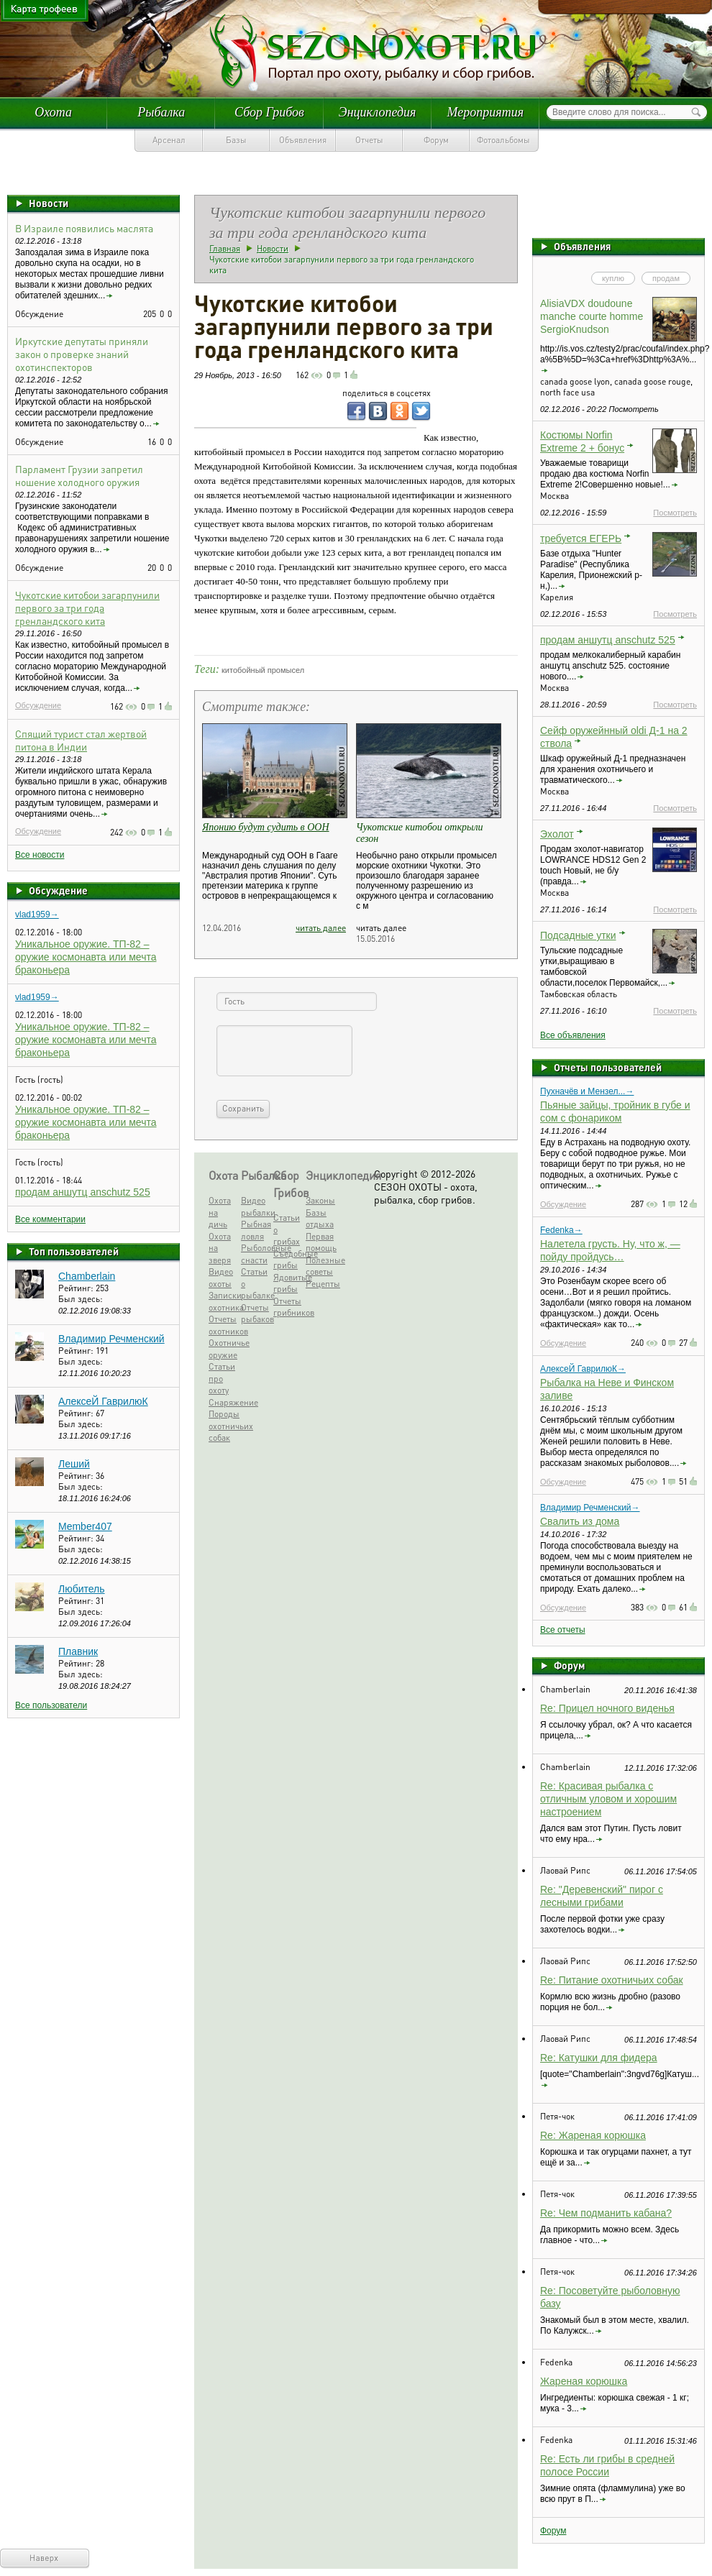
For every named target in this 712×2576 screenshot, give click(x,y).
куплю (613, 278)
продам (666, 278)
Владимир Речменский (111, 1338)
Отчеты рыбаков (255, 1313)
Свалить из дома (579, 1521)
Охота (53, 112)
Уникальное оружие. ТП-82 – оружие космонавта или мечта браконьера (85, 957)
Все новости (39, 855)
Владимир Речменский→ (590, 1508)
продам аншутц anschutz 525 (82, 1192)
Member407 (85, 1526)
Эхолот (557, 834)
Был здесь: (80, 1298)
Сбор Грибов (269, 112)
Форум (436, 139)
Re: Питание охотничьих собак (611, 1980)
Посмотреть (675, 512)
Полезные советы (320, 1266)
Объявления (303, 139)
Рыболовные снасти (255, 1253)
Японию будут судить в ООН (265, 827)
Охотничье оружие (223, 1348)
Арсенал (169, 139)
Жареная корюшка (583, 2381)
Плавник (78, 1651)
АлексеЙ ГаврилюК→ (583, 1369)
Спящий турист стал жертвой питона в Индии (81, 740)
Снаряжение (223, 1402)
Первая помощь (320, 1242)
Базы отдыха (320, 1218)
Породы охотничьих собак (223, 1425)
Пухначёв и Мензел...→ (587, 1091)
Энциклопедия (377, 112)
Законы (320, 1200)
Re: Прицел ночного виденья (607, 1708)
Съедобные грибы (288, 1259)
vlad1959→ (37, 914)
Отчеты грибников (288, 1307)
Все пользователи (51, 1705)
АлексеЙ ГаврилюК (103, 1401)
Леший (74, 1464)
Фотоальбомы (503, 139)
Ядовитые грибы (288, 1283)
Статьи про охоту (222, 1378)
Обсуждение (38, 705)
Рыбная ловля (255, 1230)
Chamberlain (86, 1276)
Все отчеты (562, 1630)
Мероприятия (485, 112)
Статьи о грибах (286, 1229)
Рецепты (320, 1283)
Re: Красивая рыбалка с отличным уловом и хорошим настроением (608, 1799)
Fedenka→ (561, 1230)
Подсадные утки (578, 935)
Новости (48, 202)
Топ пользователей (74, 1251)
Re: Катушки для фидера (598, 2057)
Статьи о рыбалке (255, 1283)
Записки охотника (223, 1301)
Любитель (81, 1589)
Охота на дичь (220, 1212)
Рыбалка (161, 112)
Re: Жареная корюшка (593, 2135)
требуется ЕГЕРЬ (580, 538)
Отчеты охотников (223, 1325)
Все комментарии (50, 1219)
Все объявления (573, 1035)
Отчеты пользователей (608, 1066)
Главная (224, 248)
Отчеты (369, 139)
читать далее (321, 927)
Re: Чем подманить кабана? (606, 2213)
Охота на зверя (220, 1248)
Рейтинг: (77, 1288)
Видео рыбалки (255, 1206)
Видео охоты (221, 1277)
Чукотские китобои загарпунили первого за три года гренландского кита (87, 607)
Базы (236, 139)
